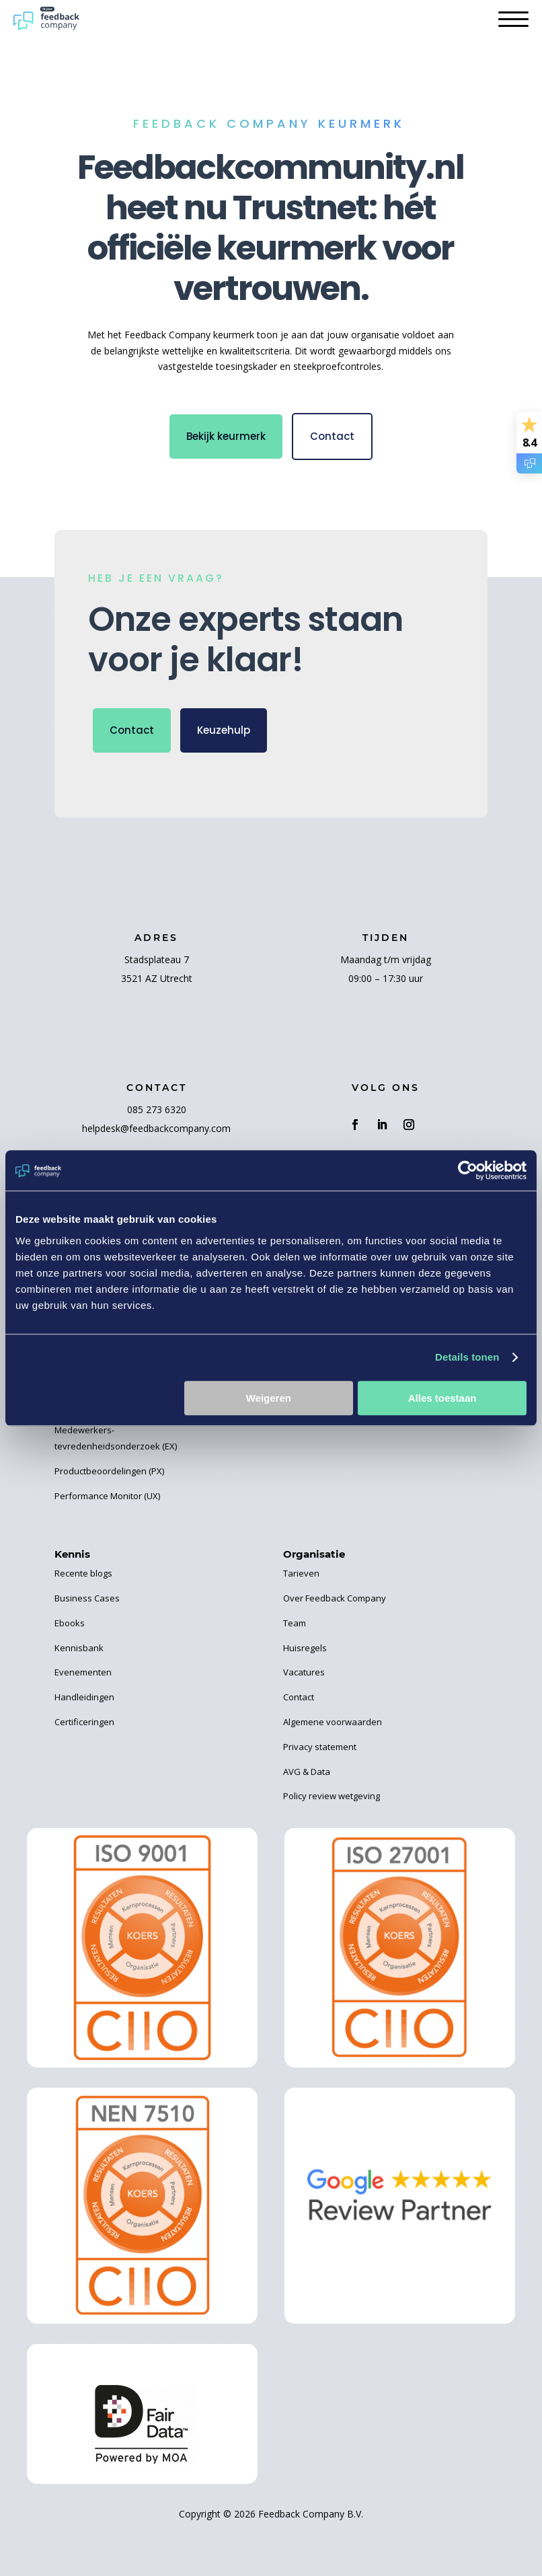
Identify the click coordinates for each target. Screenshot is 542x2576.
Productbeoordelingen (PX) (109, 1471)
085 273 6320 (156, 1109)
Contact (332, 436)
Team (294, 1623)
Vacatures (304, 1672)
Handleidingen (84, 1697)
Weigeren (268, 1398)
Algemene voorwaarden (332, 1722)
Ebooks (69, 1623)
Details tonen (467, 1357)
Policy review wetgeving (331, 1796)
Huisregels (305, 1648)
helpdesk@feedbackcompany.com (156, 1128)
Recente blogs (83, 1573)
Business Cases (87, 1598)
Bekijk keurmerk (226, 436)
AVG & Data (306, 1772)
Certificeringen (84, 1722)
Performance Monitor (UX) (107, 1496)
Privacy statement (319, 1747)
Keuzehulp (223, 730)
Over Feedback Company (334, 1598)
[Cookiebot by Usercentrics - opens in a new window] (468, 1170)
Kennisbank (79, 1648)
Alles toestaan (442, 1398)
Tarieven (301, 1573)
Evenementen (83, 1672)
